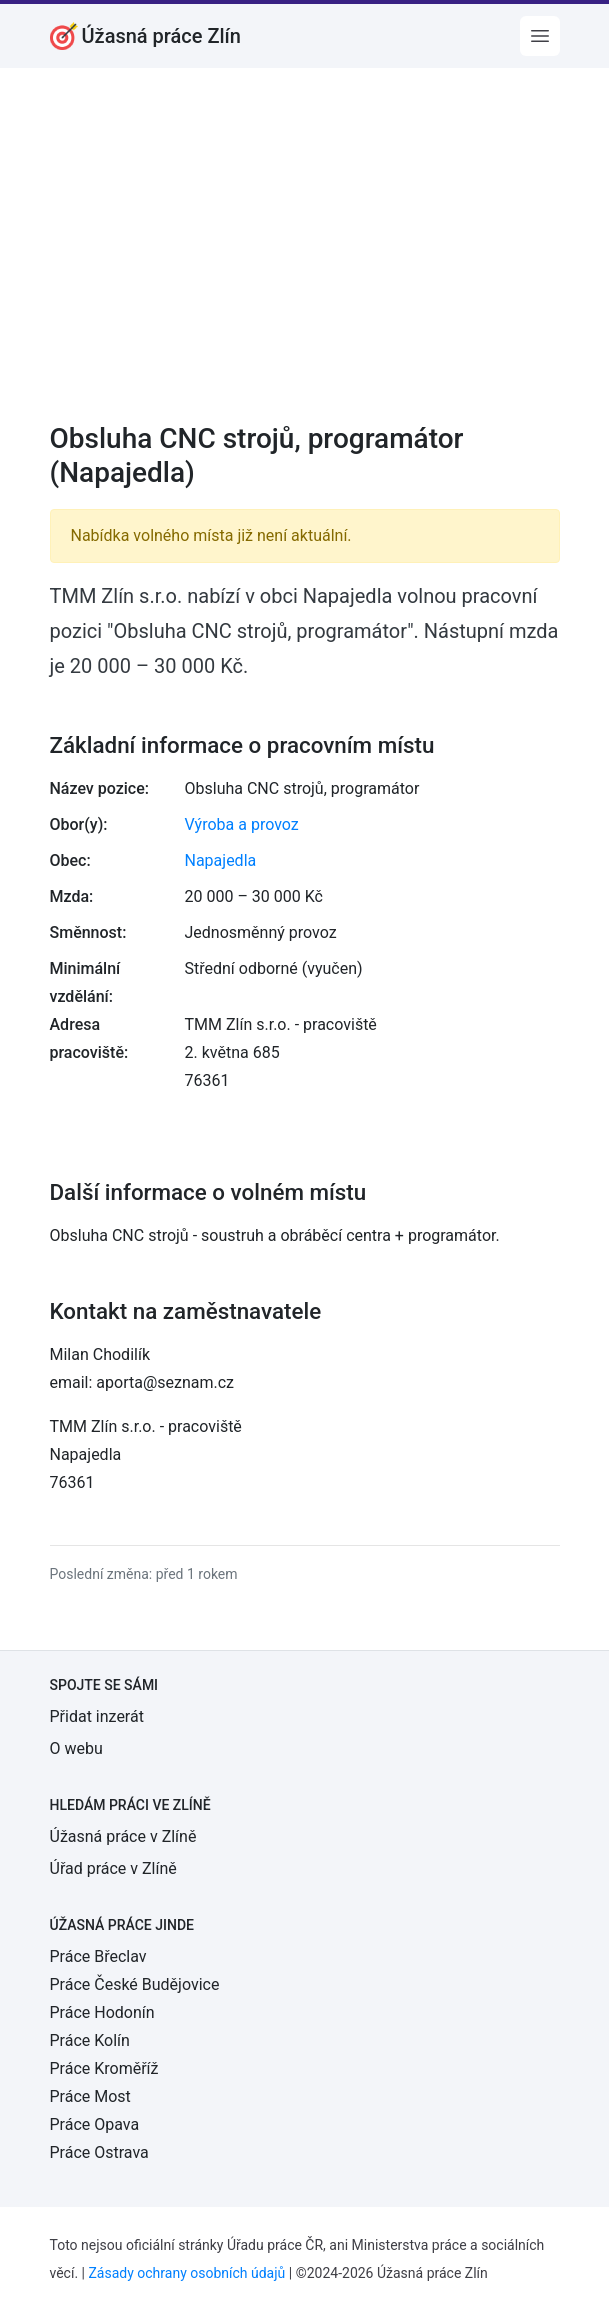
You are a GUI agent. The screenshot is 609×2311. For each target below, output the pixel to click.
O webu (76, 1748)
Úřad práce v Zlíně (113, 1868)
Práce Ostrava (99, 2152)
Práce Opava (95, 2124)
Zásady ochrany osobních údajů (186, 2273)
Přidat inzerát (97, 1716)
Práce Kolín (90, 2040)
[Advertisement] (305, 258)
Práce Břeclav (98, 1956)
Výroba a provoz (242, 824)
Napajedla (221, 860)
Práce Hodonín (102, 2012)
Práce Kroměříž (104, 2068)
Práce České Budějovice (135, 1984)
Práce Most (90, 2096)
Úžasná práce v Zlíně (123, 1836)
